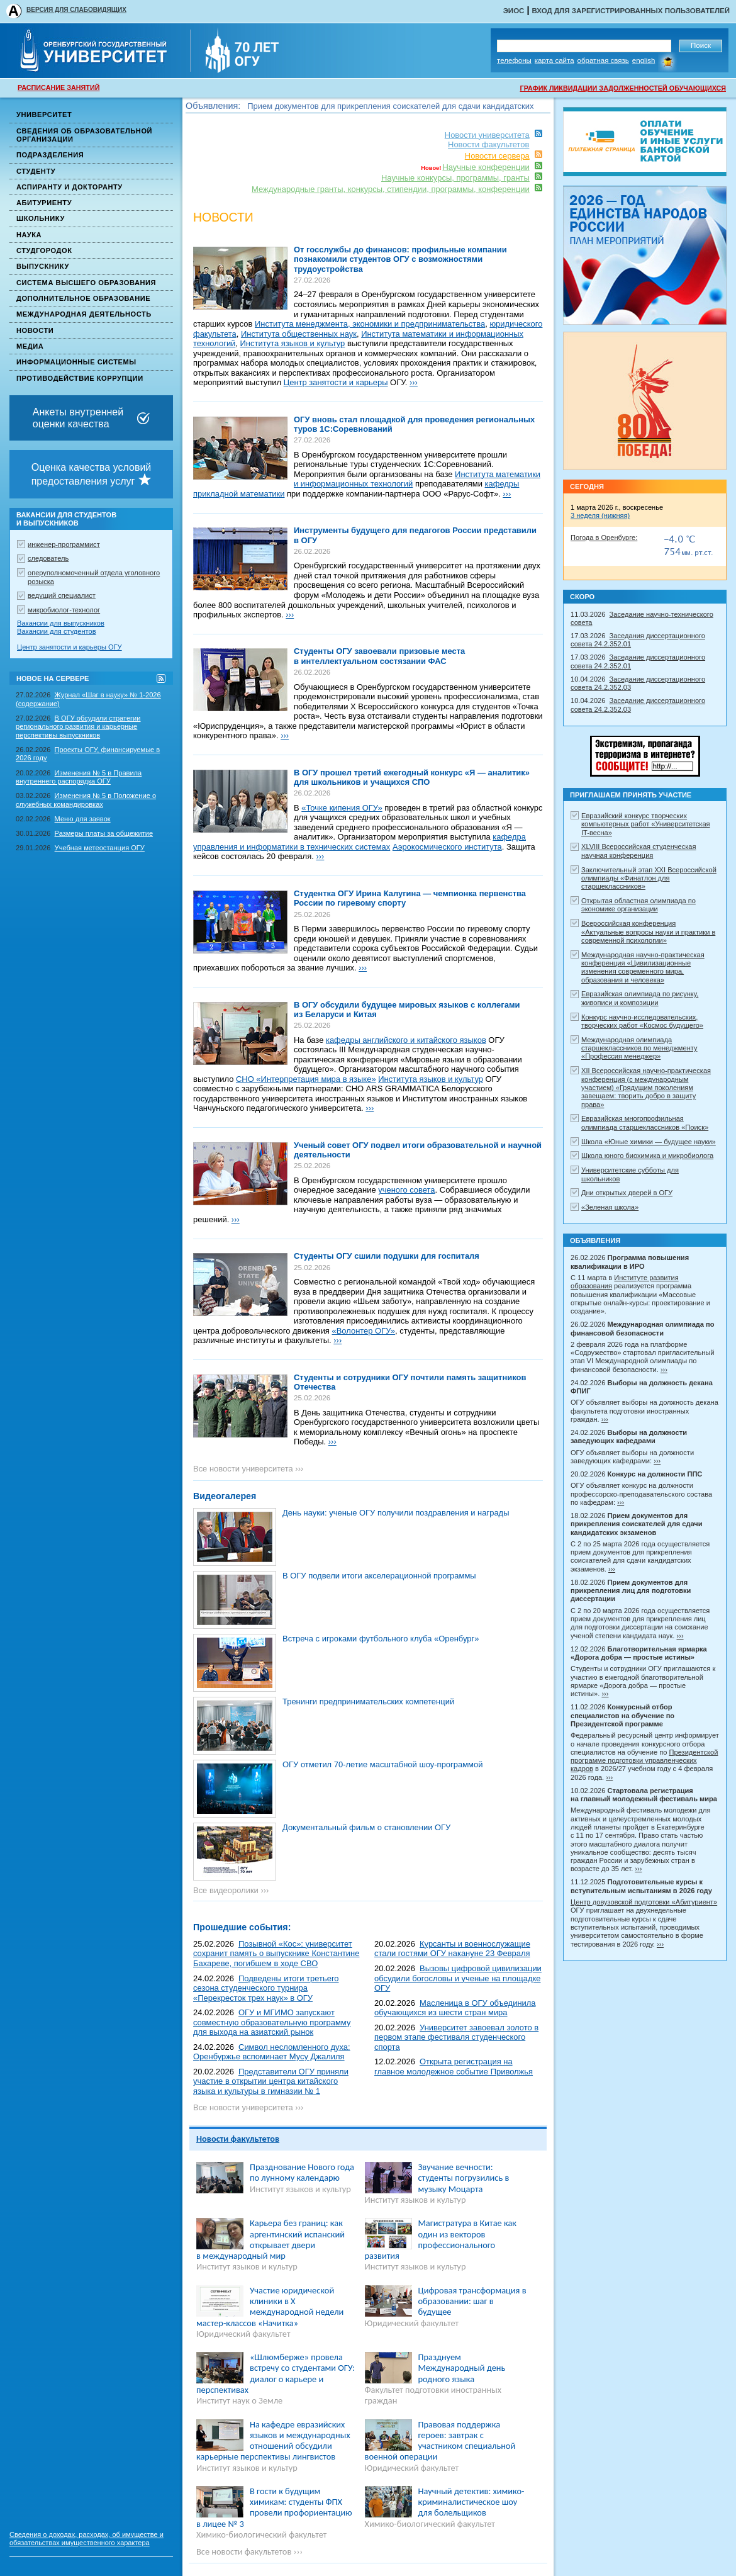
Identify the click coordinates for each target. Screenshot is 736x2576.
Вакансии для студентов (56, 631)
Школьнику (40, 218)
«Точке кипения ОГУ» (341, 808)
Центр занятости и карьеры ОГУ (69, 647)
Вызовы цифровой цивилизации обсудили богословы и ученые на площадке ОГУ (458, 1978)
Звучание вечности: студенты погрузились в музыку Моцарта (464, 2178)
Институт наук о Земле (239, 2400)
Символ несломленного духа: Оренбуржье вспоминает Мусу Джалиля (271, 2052)
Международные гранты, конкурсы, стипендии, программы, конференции (391, 189)
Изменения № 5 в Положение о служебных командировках (86, 799)
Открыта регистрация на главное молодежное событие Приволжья (453, 2066)
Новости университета (487, 135)
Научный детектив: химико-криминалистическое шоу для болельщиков (471, 2502)
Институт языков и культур (300, 2189)
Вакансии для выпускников (60, 623)
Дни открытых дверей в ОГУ (626, 1192)
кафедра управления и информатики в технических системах (359, 842)
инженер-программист (64, 544)
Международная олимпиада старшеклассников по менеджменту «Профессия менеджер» (639, 1048)
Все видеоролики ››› (231, 1890)
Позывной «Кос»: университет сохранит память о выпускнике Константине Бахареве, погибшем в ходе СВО (276, 1953)
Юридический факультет (243, 2333)
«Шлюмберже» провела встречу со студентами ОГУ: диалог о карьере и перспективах (275, 2373)
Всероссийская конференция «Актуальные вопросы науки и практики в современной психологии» (648, 932)
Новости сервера (497, 155)
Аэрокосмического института (447, 847)
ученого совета (406, 1190)
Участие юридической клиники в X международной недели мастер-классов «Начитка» (269, 2307)
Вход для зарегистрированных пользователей (631, 10)
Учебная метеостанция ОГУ (100, 848)
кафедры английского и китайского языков (406, 1040)
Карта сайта (554, 60)
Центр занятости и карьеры (336, 382)
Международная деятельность (84, 314)
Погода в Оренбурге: (604, 537)
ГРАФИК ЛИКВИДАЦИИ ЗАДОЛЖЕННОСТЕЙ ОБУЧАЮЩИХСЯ (623, 88)
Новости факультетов (488, 144)
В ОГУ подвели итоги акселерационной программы (379, 1575)
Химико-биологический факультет (261, 2534)
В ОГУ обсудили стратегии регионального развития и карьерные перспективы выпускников (78, 726)
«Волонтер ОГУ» (364, 1331)
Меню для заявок (83, 819)
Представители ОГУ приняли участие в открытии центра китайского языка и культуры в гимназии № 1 (270, 2081)
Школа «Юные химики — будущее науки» (648, 1141)
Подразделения (50, 155)
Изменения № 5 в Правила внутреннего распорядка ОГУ (79, 777)
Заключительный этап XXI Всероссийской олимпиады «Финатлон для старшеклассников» (648, 878)
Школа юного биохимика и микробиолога (647, 1155)
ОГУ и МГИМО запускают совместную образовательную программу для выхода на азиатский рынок (271, 2022)
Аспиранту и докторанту (69, 187)
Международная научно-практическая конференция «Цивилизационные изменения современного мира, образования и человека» (643, 967)
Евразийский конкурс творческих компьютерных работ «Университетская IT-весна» (645, 824)
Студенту (35, 171)
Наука (29, 235)
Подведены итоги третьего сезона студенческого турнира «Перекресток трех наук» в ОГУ (266, 1988)
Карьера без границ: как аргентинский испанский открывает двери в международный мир (270, 2239)
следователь (48, 558)
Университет (44, 114)
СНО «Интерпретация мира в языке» (306, 1079)
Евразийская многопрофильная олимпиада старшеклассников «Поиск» (644, 1122)
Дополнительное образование (83, 298)
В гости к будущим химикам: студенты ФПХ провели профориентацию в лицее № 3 (274, 2507)
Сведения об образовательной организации (84, 135)
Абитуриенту (44, 202)
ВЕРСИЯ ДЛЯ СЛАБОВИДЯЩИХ (76, 9)
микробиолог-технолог (64, 610)
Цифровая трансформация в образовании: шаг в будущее (472, 2301)
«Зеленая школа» (609, 1207)
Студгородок (44, 250)
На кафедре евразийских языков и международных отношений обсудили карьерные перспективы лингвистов (273, 2441)
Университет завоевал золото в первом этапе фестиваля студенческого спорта (456, 2037)
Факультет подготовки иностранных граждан (433, 2395)
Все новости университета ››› (248, 1468)
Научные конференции (485, 167)
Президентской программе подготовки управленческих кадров (644, 1760)
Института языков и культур (292, 343)
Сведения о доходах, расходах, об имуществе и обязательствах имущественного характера (86, 2538)
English (643, 60)
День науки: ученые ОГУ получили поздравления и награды (395, 1512)
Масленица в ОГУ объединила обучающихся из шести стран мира (455, 2008)
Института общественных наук (299, 334)
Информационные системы (76, 362)
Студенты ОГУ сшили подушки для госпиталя (386, 1256)
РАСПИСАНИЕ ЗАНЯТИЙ (58, 87)
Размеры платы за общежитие (104, 833)
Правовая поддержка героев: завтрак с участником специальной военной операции (440, 2441)
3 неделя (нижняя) (600, 515)
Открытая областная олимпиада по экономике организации (638, 905)
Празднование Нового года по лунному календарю (302, 2172)
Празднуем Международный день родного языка (462, 2368)
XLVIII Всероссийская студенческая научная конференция (638, 850)
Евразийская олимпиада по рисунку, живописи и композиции (639, 998)
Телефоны (514, 60)
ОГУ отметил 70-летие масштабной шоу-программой (382, 1764)
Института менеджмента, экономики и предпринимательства (370, 324)
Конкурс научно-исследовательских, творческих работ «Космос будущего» (642, 1021)
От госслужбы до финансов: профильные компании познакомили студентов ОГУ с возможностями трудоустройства (400, 259)
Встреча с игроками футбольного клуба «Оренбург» (380, 1638)
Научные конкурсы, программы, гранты (455, 178)
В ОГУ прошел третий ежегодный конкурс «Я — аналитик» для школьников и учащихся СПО (412, 777)
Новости (34, 330)
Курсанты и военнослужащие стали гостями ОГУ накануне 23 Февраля (452, 1949)
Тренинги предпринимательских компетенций (368, 1701)
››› (414, 382)
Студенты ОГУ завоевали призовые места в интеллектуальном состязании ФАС (379, 656)
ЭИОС (514, 10)
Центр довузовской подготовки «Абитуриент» (644, 1902)
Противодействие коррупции (79, 378)
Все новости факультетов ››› (249, 2551)
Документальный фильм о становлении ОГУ (366, 1827)
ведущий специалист (62, 595)
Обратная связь (603, 60)
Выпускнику (42, 266)
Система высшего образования (86, 282)
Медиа (29, 346)
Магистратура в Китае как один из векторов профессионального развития (440, 2239)
